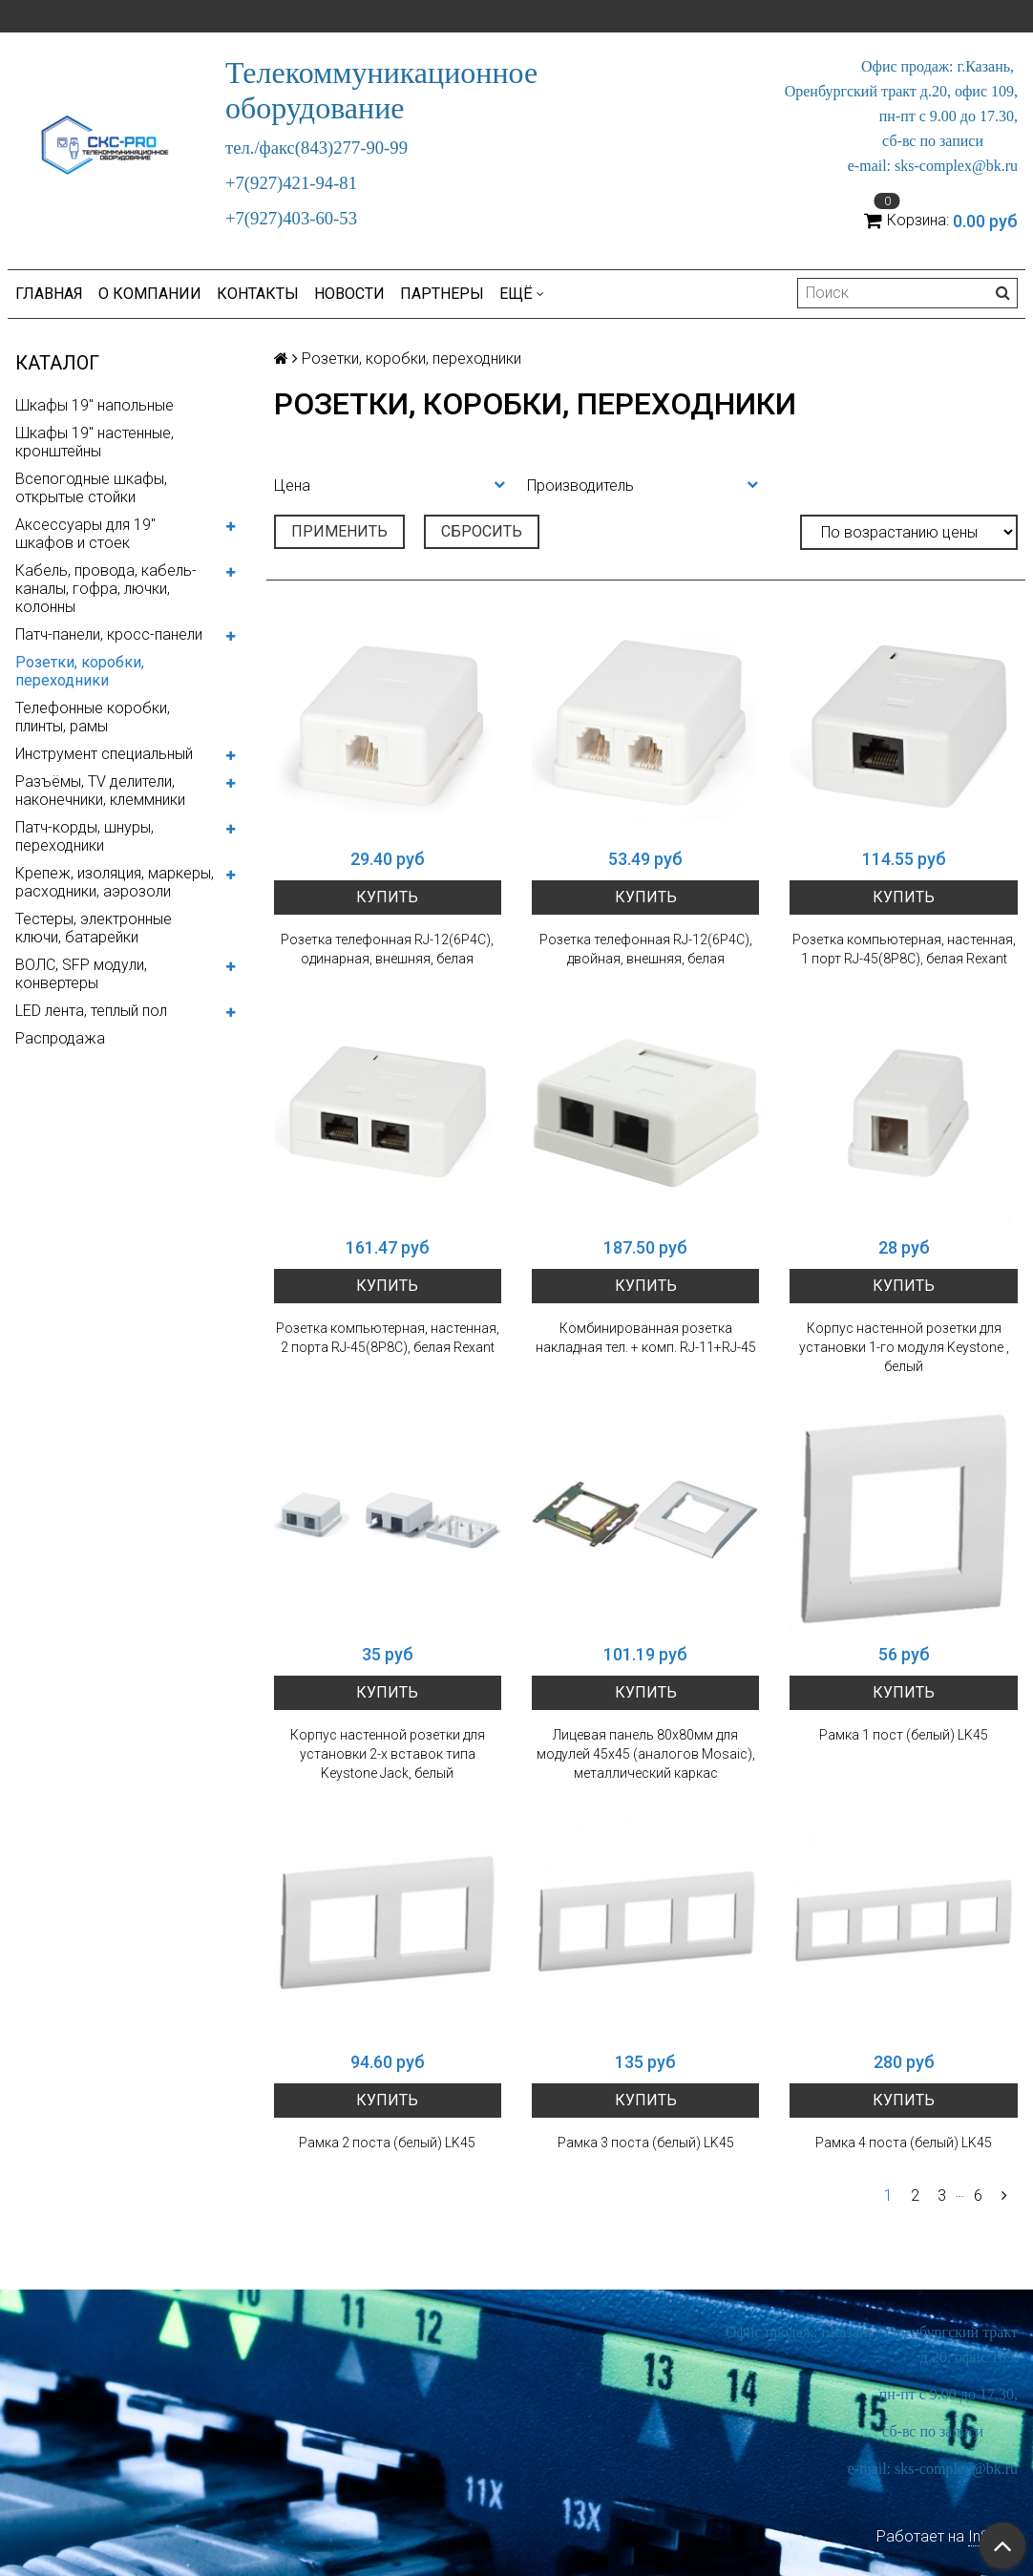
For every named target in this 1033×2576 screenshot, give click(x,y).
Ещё (521, 294)
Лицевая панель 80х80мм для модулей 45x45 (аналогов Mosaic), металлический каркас (646, 1754)
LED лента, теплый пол (91, 1011)
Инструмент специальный (104, 754)
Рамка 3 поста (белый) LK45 (646, 2142)
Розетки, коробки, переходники (79, 671)
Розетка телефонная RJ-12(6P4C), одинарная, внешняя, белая (387, 949)
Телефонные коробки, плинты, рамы (92, 717)
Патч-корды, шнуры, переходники (84, 836)
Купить (387, 897)
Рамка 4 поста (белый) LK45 (903, 2142)
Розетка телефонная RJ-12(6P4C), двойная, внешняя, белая (645, 949)
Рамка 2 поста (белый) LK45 (387, 2142)
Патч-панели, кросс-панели (108, 634)
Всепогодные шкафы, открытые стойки (91, 488)
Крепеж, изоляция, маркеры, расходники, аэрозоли (114, 882)
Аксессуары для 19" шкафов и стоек (85, 534)
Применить (339, 531)
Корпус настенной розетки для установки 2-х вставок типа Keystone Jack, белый (387, 1754)
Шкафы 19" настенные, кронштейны (94, 442)
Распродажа (60, 1038)
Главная (49, 294)
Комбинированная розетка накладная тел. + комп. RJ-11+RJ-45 (646, 1337)
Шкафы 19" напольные (94, 405)
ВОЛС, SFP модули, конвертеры (81, 974)
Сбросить (481, 531)
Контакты (258, 294)
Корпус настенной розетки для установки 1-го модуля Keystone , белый (904, 1347)
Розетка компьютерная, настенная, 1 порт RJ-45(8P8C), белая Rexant (904, 949)
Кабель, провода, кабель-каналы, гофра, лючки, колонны (106, 588)
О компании (149, 294)
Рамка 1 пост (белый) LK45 (903, 1734)
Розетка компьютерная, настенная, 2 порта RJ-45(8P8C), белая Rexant (387, 1337)
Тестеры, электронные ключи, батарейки (93, 928)
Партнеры (442, 294)
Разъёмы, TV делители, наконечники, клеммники (100, 790)
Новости (349, 294)
